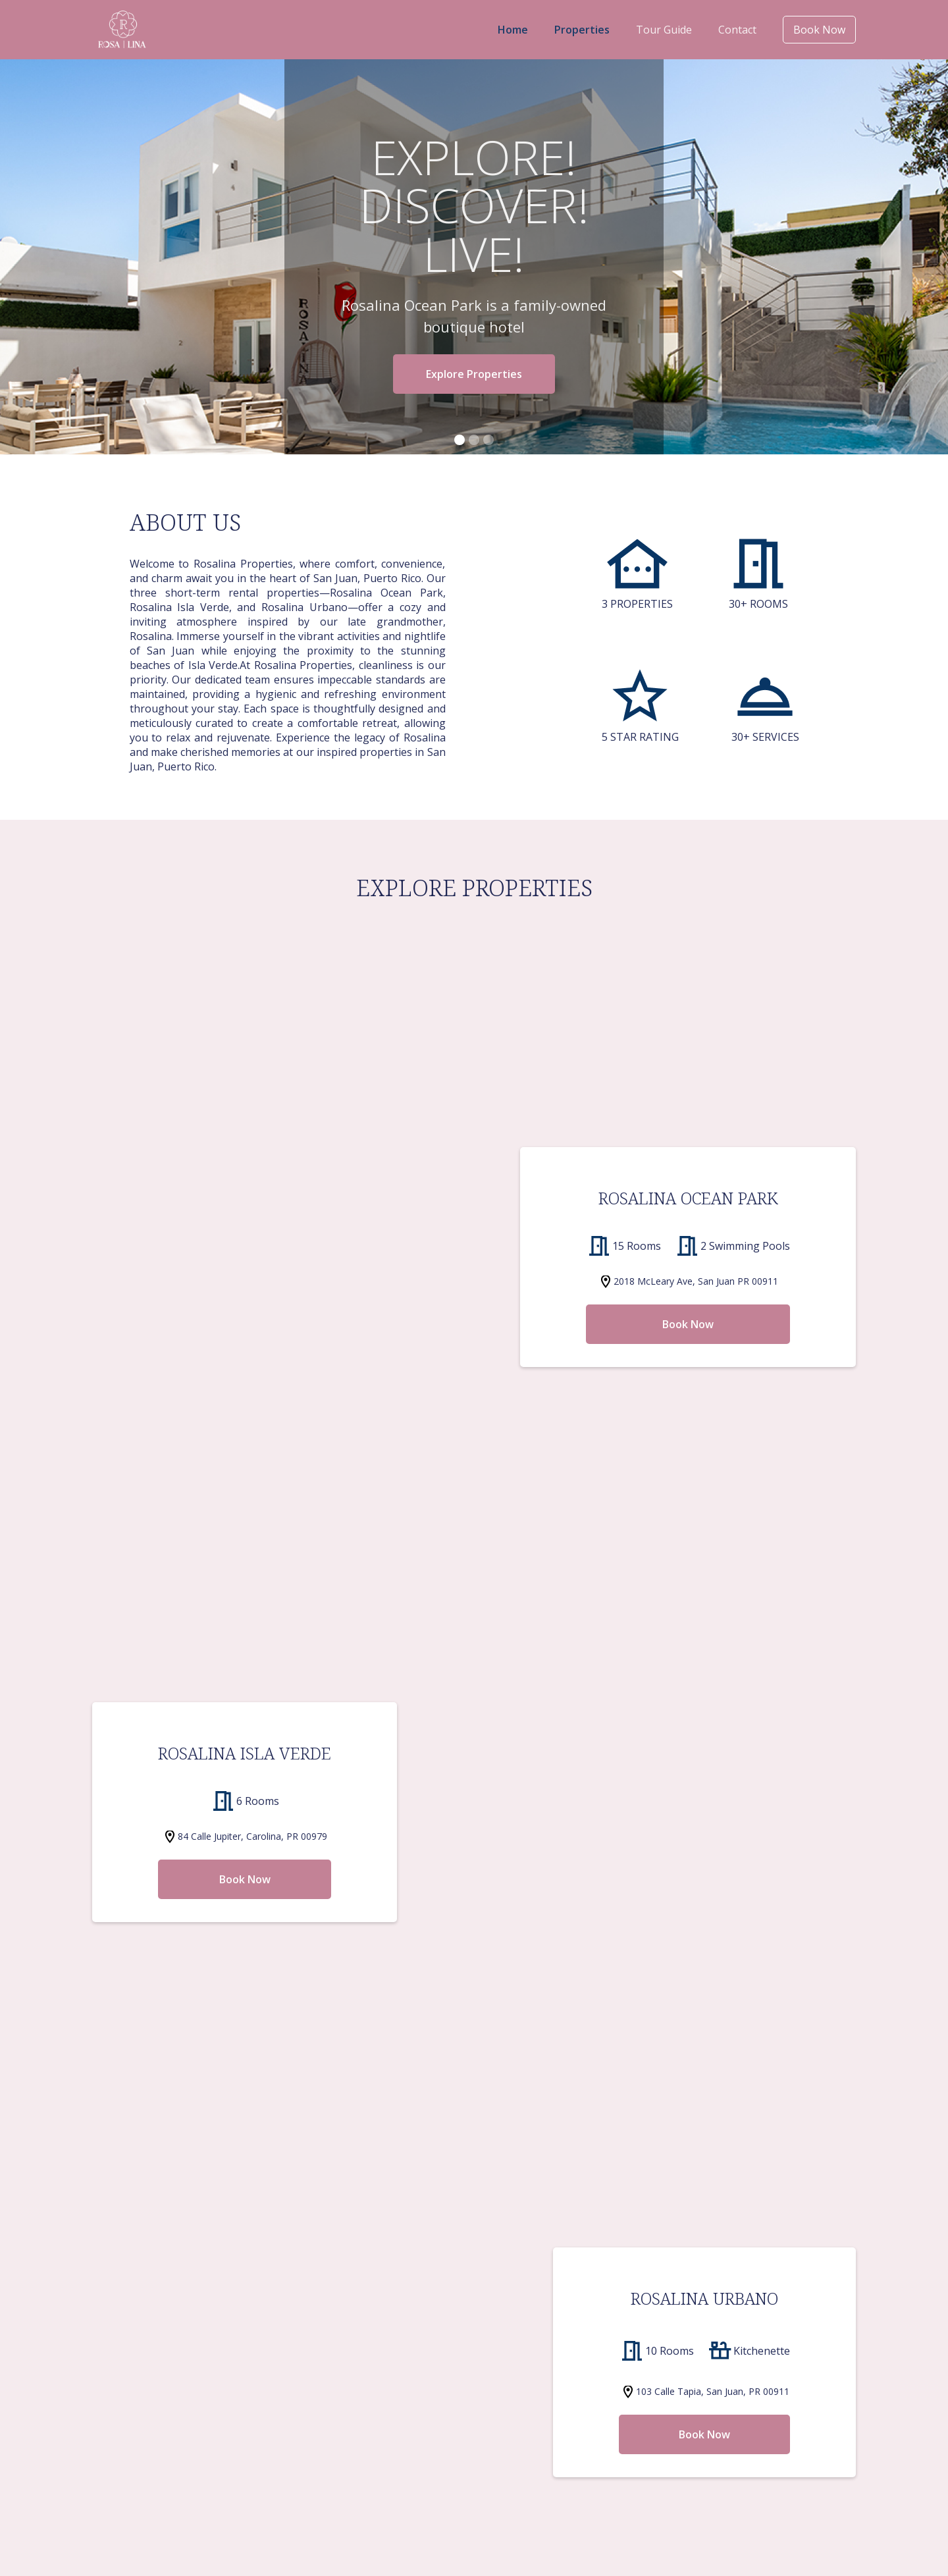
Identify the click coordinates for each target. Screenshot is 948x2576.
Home (515, 29)
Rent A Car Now (474, 2056)
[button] (459, 440)
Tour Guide (664, 29)
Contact (737, 29)
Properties (583, 29)
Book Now (819, 29)
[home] (121, 29)
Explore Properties (474, 374)
